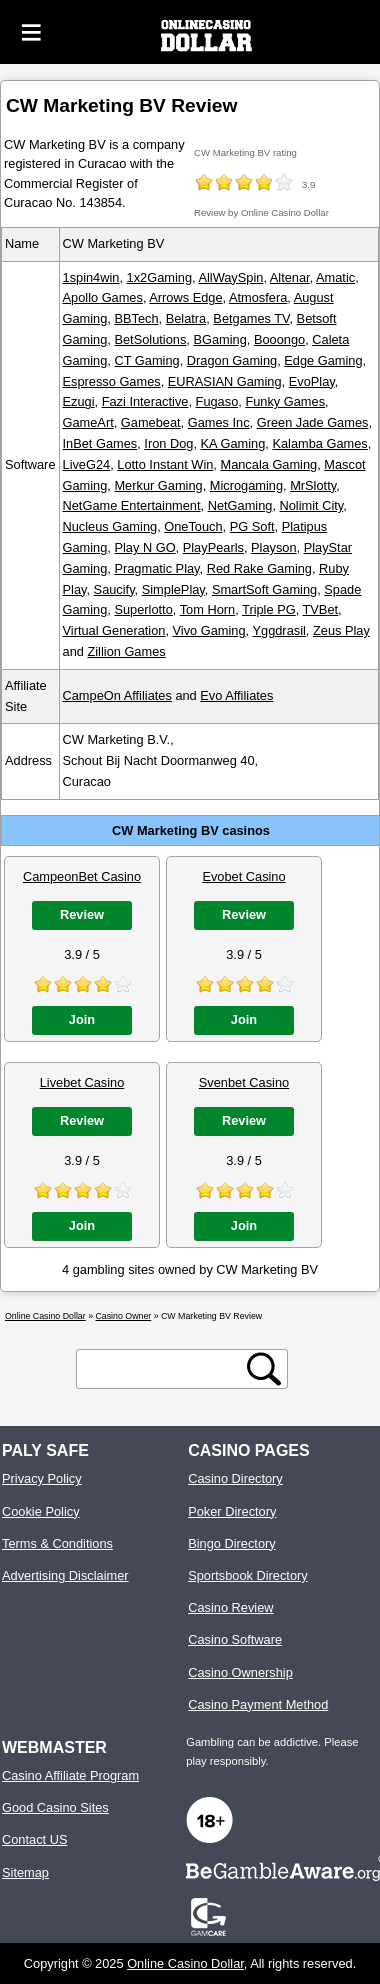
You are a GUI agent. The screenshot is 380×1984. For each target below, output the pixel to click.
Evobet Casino (243, 876)
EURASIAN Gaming (225, 381)
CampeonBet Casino (82, 876)
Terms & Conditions (57, 1543)
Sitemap (25, 1872)
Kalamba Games (319, 443)
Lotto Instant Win (165, 464)
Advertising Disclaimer (65, 1575)
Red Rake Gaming (259, 568)
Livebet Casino (82, 1082)
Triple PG (269, 609)
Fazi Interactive (145, 401)
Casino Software (235, 1639)
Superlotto (143, 609)
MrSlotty (313, 485)
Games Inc (219, 422)
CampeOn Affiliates (117, 695)
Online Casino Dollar (185, 1963)
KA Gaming (233, 443)
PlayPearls (213, 547)
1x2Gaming (159, 277)
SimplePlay (173, 589)
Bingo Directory (231, 1543)
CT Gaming (146, 360)
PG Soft (252, 526)
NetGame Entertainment (132, 505)
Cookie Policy (41, 1511)
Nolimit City (312, 505)
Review (82, 914)
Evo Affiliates (236, 695)
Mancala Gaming (268, 464)
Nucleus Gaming (110, 526)
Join (82, 1019)
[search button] (264, 1369)
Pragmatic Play (156, 568)
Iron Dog (168, 443)
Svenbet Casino (244, 1082)
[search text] (165, 1369)
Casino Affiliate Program (70, 1775)
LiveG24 (87, 464)
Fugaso (217, 401)
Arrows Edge (185, 297)
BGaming (219, 339)
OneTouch (193, 526)
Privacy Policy (42, 1478)
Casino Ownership (240, 1672)
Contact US (34, 1839)
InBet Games (100, 443)
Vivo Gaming (209, 630)
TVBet (321, 609)
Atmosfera (258, 297)
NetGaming (240, 505)
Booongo (279, 339)
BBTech (136, 318)
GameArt (88, 422)
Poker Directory (232, 1511)
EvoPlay (312, 381)
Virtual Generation (114, 630)
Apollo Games (103, 297)
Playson (274, 547)
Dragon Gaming (232, 360)
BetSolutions (150, 339)
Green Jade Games (313, 422)
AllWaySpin (230, 277)
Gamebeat (151, 422)
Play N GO (144, 547)
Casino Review (230, 1607)
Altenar (290, 277)
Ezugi (79, 401)
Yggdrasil (278, 630)
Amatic (335, 277)
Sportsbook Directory (247, 1575)
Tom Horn (207, 609)
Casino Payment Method (258, 1704)
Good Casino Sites (55, 1807)
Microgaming (246, 485)
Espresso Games (112, 381)
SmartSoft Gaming (264, 589)
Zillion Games (126, 651)
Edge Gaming (323, 360)
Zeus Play (341, 630)
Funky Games (285, 401)
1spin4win (91, 277)
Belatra (186, 318)
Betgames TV (251, 318)
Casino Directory (235, 1478)
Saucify (114, 589)
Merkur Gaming (158, 485)
